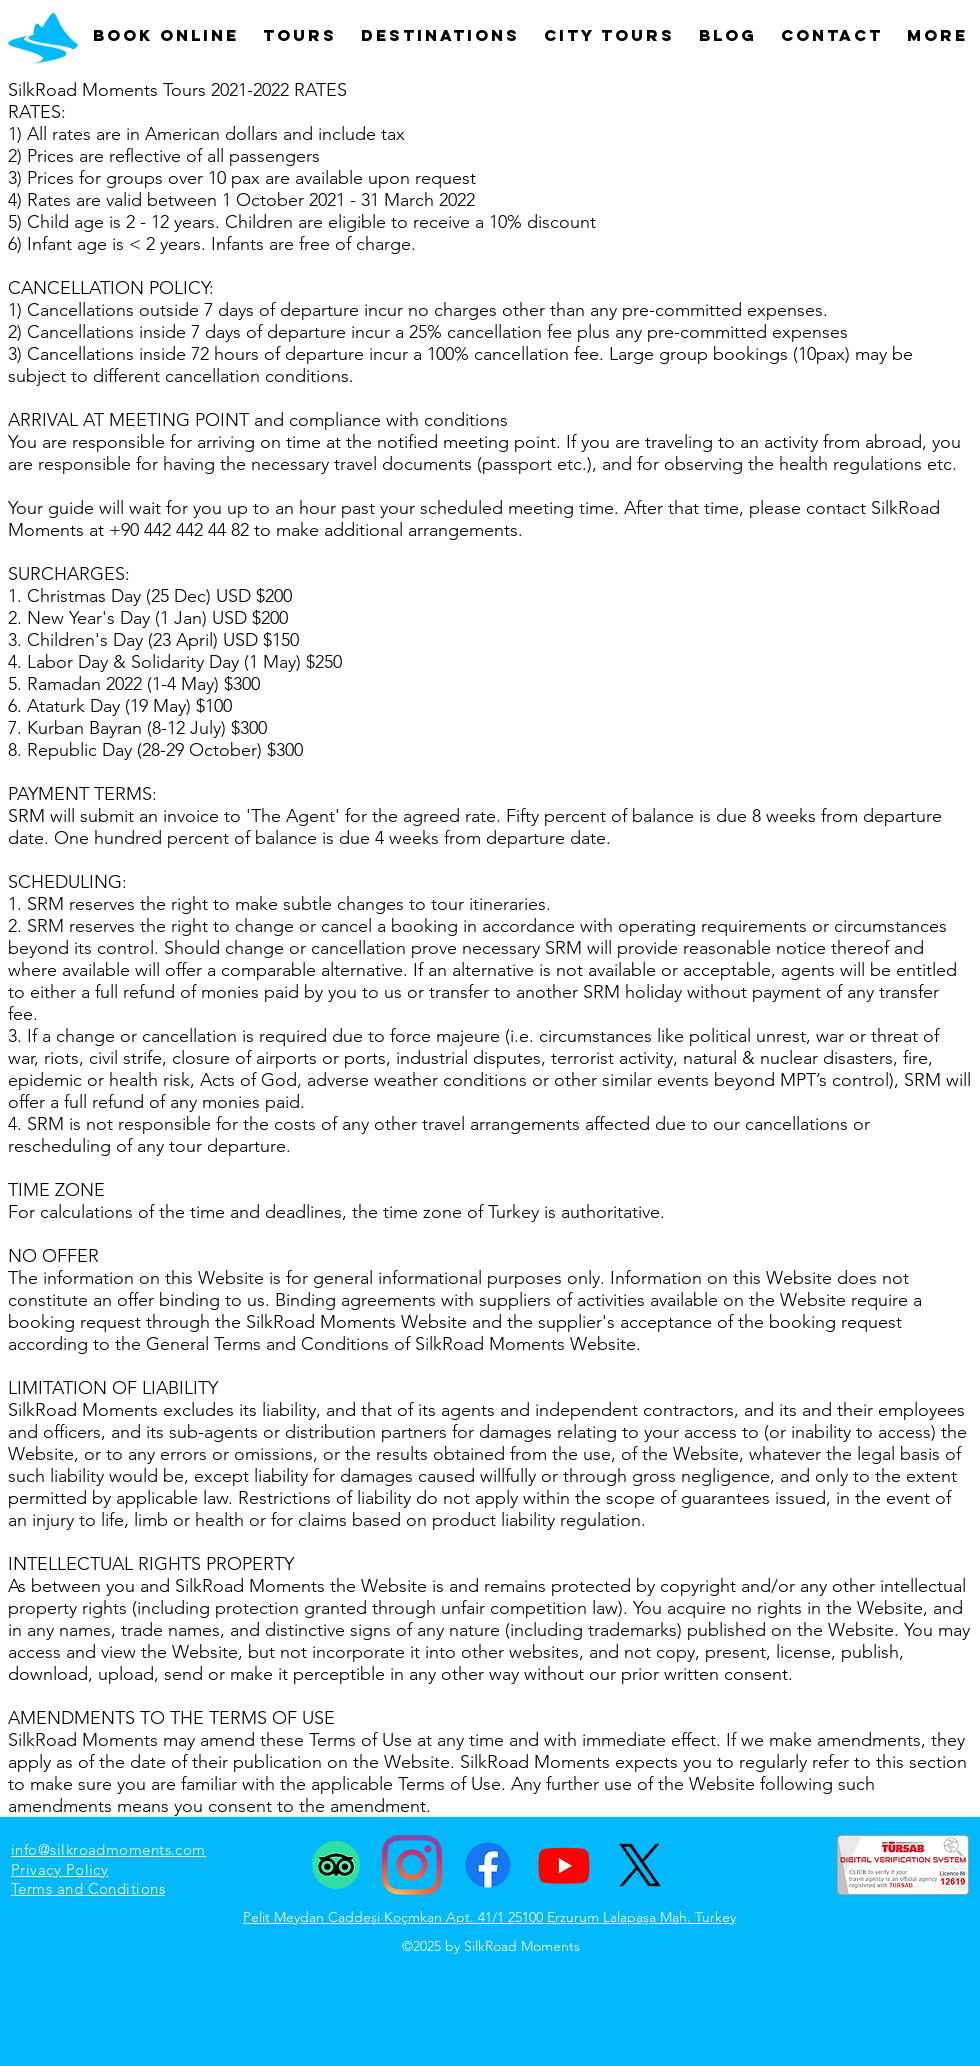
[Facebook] (488, 1865)
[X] (640, 1865)
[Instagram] (412, 1865)
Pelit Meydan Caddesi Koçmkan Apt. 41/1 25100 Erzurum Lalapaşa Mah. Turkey (489, 1917)
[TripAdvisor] (336, 1865)
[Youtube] (564, 1865)
